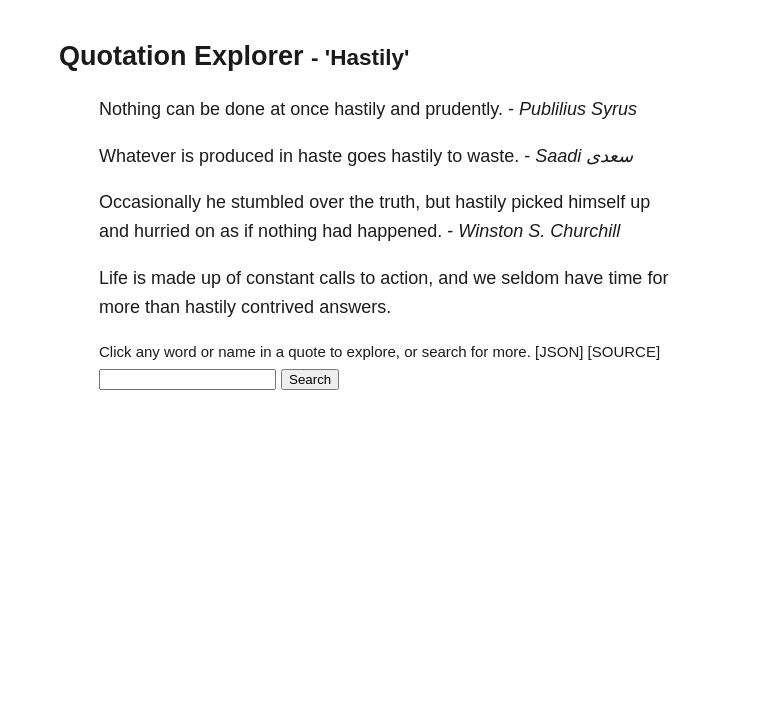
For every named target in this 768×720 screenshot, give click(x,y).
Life (113, 278)
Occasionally (150, 202)
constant (280, 278)
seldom (530, 278)
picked (537, 202)
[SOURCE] (624, 351)
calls (337, 278)
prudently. (464, 109)
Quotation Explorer (181, 56)
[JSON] (559, 351)
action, (406, 278)
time (625, 278)
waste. (493, 156)
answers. (355, 307)
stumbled (267, 202)
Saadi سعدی (584, 156)
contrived (277, 307)
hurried (162, 231)
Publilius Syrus (578, 109)
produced (236, 156)
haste (320, 156)
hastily (359, 109)
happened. (399, 231)
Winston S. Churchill (539, 231)
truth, (399, 202)
